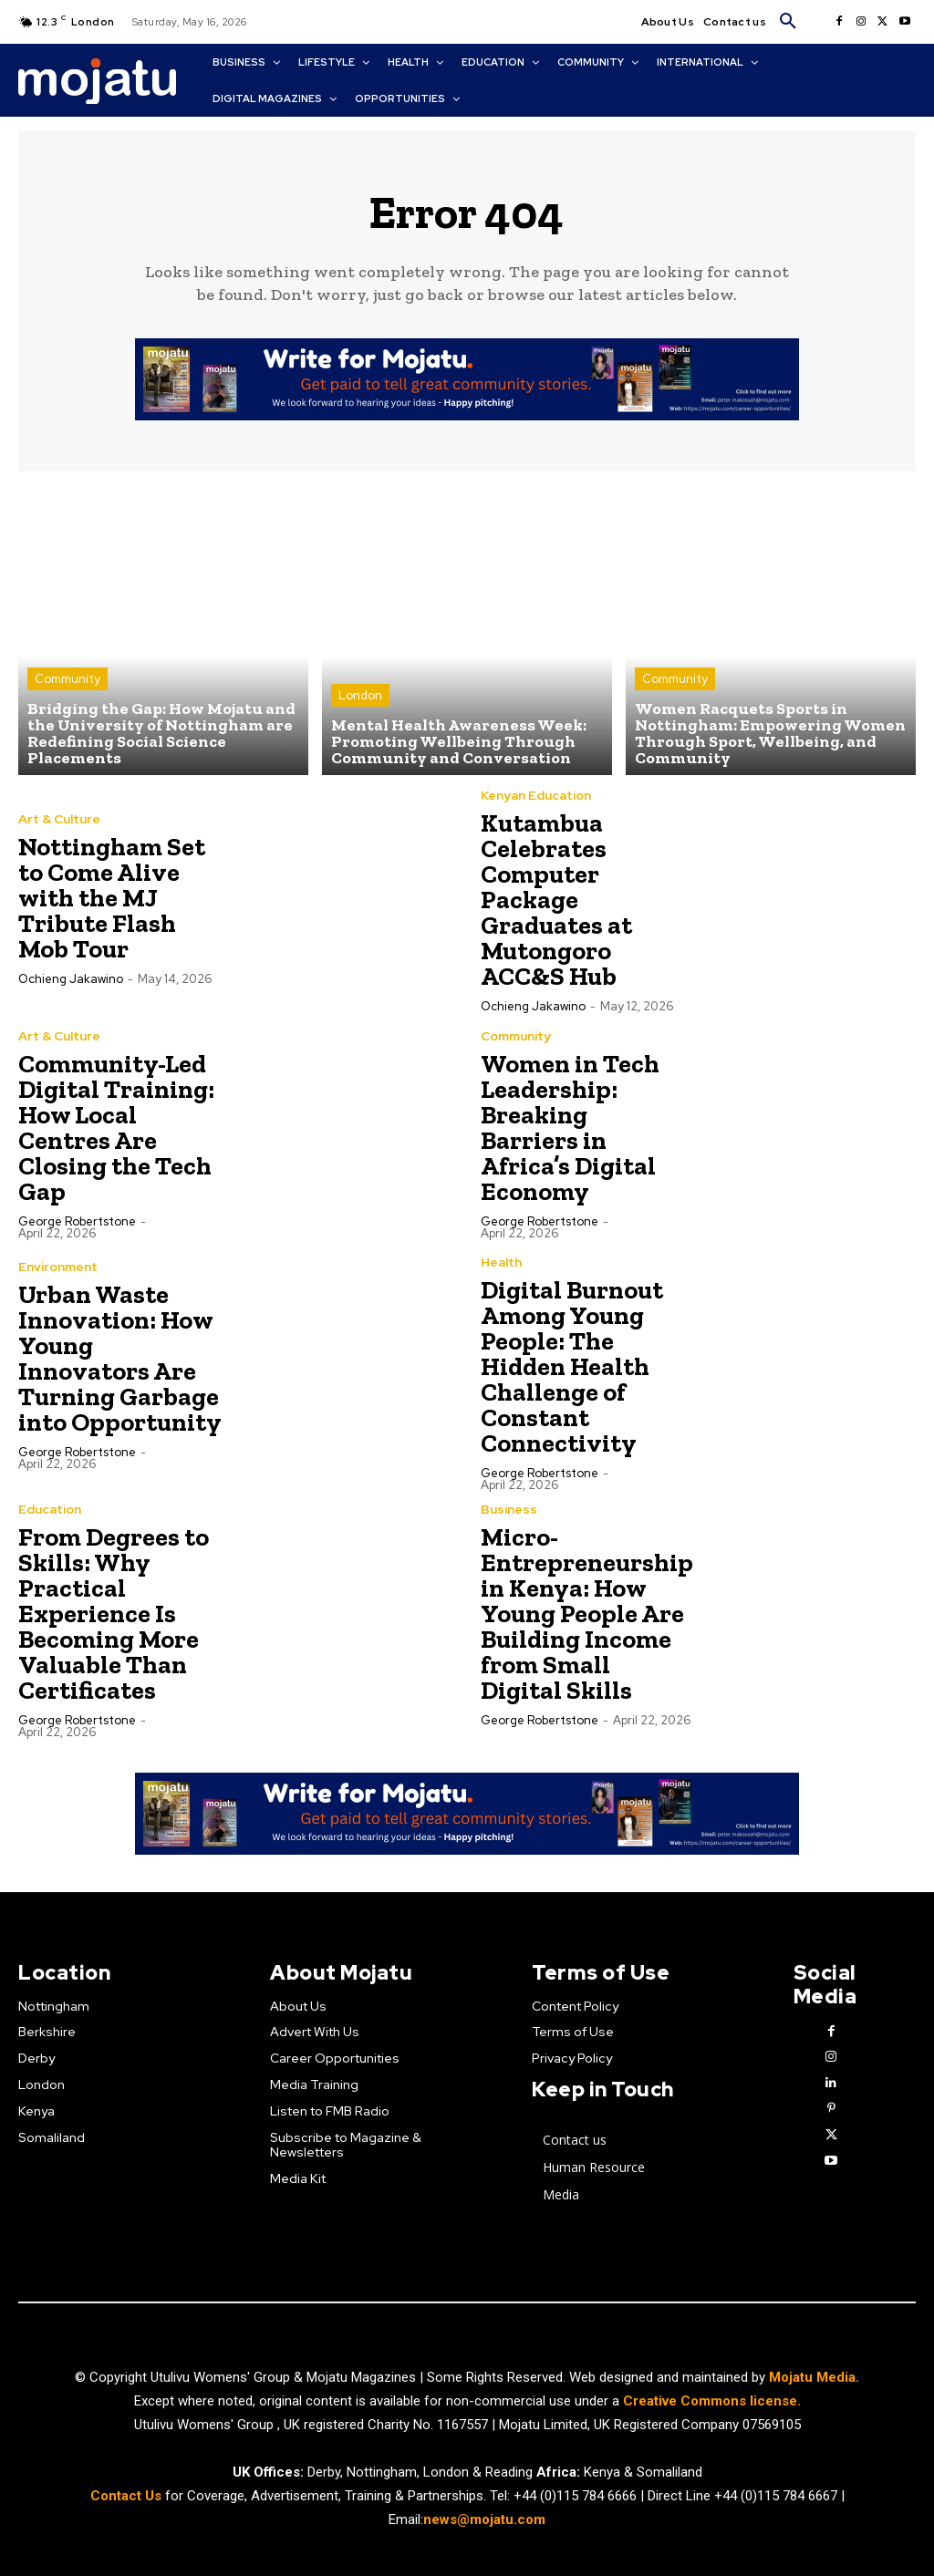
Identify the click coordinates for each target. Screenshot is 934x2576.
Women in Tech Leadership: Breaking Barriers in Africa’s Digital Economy (570, 1127)
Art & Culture (59, 818)
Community (67, 679)
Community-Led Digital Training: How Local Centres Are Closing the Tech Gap (116, 1127)
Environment (58, 1266)
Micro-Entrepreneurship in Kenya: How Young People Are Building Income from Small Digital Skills (587, 1613)
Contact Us (127, 2496)
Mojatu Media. (814, 2377)
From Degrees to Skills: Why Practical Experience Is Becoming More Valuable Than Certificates (113, 1613)
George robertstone (77, 1221)
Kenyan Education (536, 795)
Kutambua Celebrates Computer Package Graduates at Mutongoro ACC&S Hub (556, 899)
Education (49, 1509)
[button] (788, 22)
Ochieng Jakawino (70, 979)
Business (509, 1509)
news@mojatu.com (484, 2520)
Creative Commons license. (712, 2401)
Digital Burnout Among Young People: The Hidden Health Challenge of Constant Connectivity (572, 1366)
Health (501, 1262)
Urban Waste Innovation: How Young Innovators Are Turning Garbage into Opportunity (120, 1358)
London (360, 695)
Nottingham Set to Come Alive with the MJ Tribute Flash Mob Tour (111, 898)
